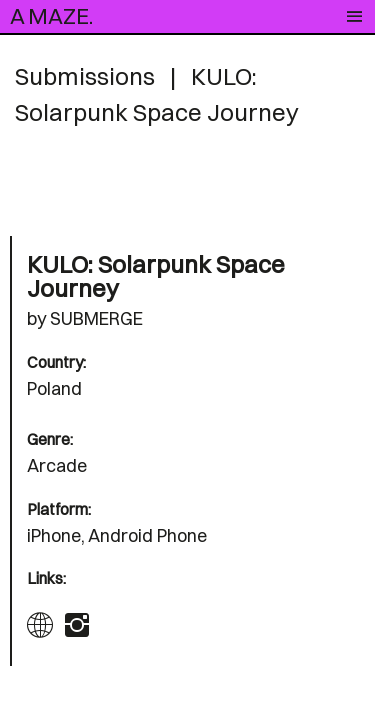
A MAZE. (51, 16)
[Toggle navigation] (354, 17)
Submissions (85, 76)
